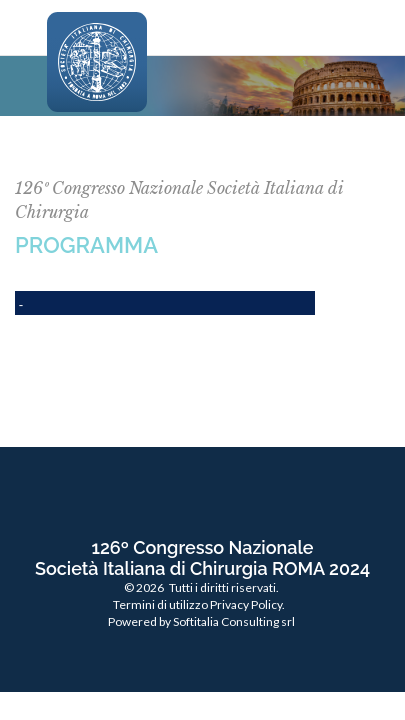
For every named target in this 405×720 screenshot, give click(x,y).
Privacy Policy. (247, 604)
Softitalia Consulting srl (234, 621)
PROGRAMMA (86, 245)
